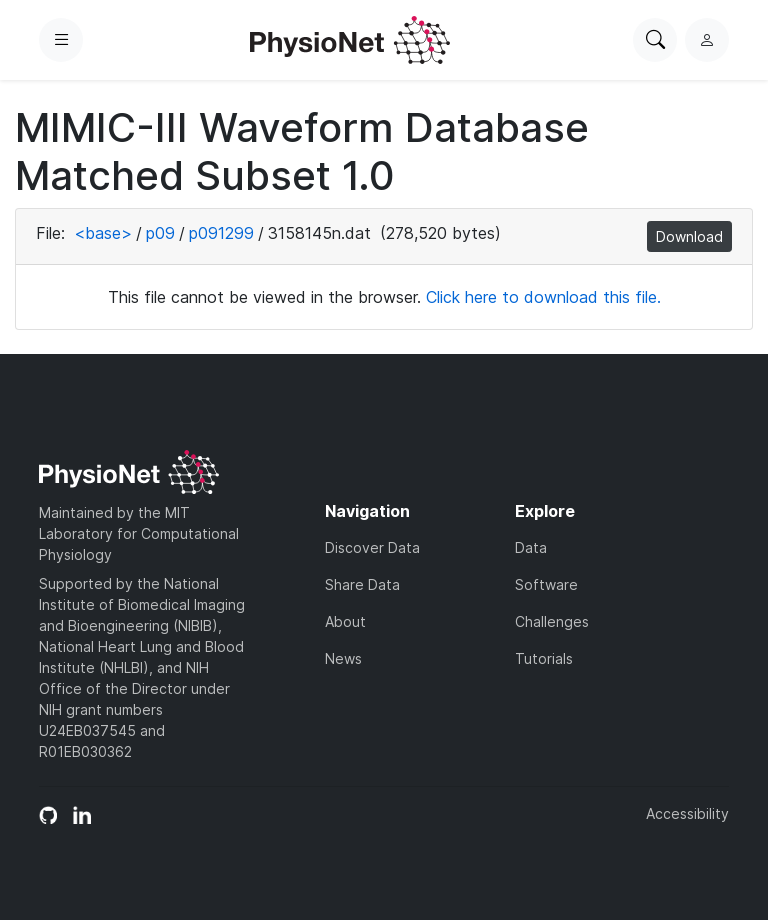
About (345, 621)
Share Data (362, 584)
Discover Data (372, 547)
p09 (160, 233)
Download (689, 236)
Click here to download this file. (543, 297)
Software (546, 584)
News (343, 658)
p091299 (221, 233)
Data (531, 547)
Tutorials (544, 658)
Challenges (552, 621)
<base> (103, 233)
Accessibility (687, 813)
